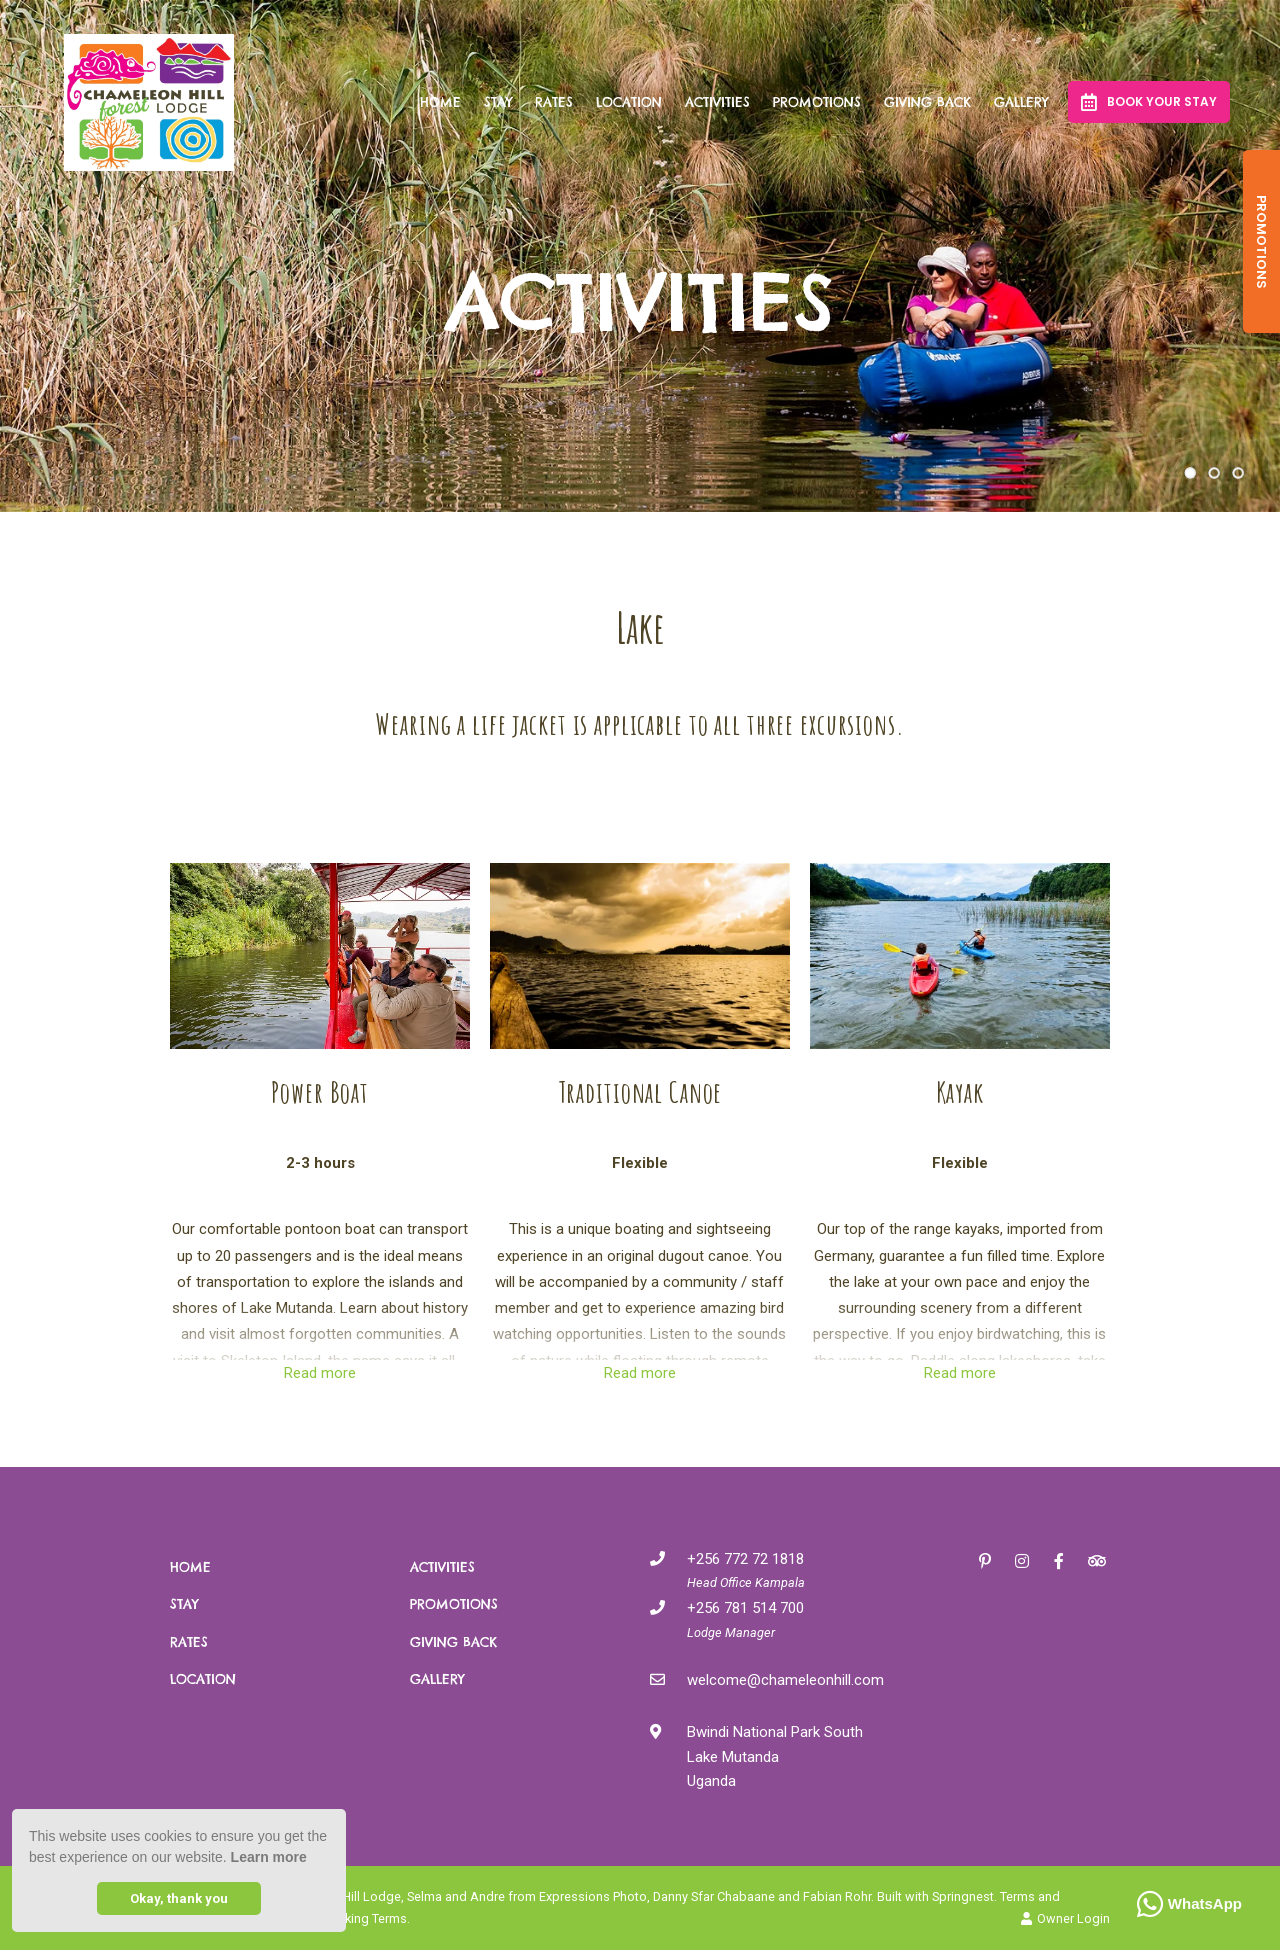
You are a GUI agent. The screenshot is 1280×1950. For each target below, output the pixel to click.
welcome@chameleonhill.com (785, 1680)
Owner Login (1065, 1918)
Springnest (963, 1896)
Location (629, 102)
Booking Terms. (365, 1918)
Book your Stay (1149, 102)
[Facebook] (1059, 1560)
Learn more (269, 1857)
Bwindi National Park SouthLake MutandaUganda (775, 1757)
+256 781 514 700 (745, 1608)
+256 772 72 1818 (745, 1559)
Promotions (817, 102)
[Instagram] (1022, 1560)
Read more (320, 1373)
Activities (717, 102)
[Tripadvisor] (1096, 1560)
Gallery (1021, 102)
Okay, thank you (179, 1898)
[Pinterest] (985, 1560)
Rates (554, 102)
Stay (498, 102)
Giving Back (927, 102)
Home (440, 102)
